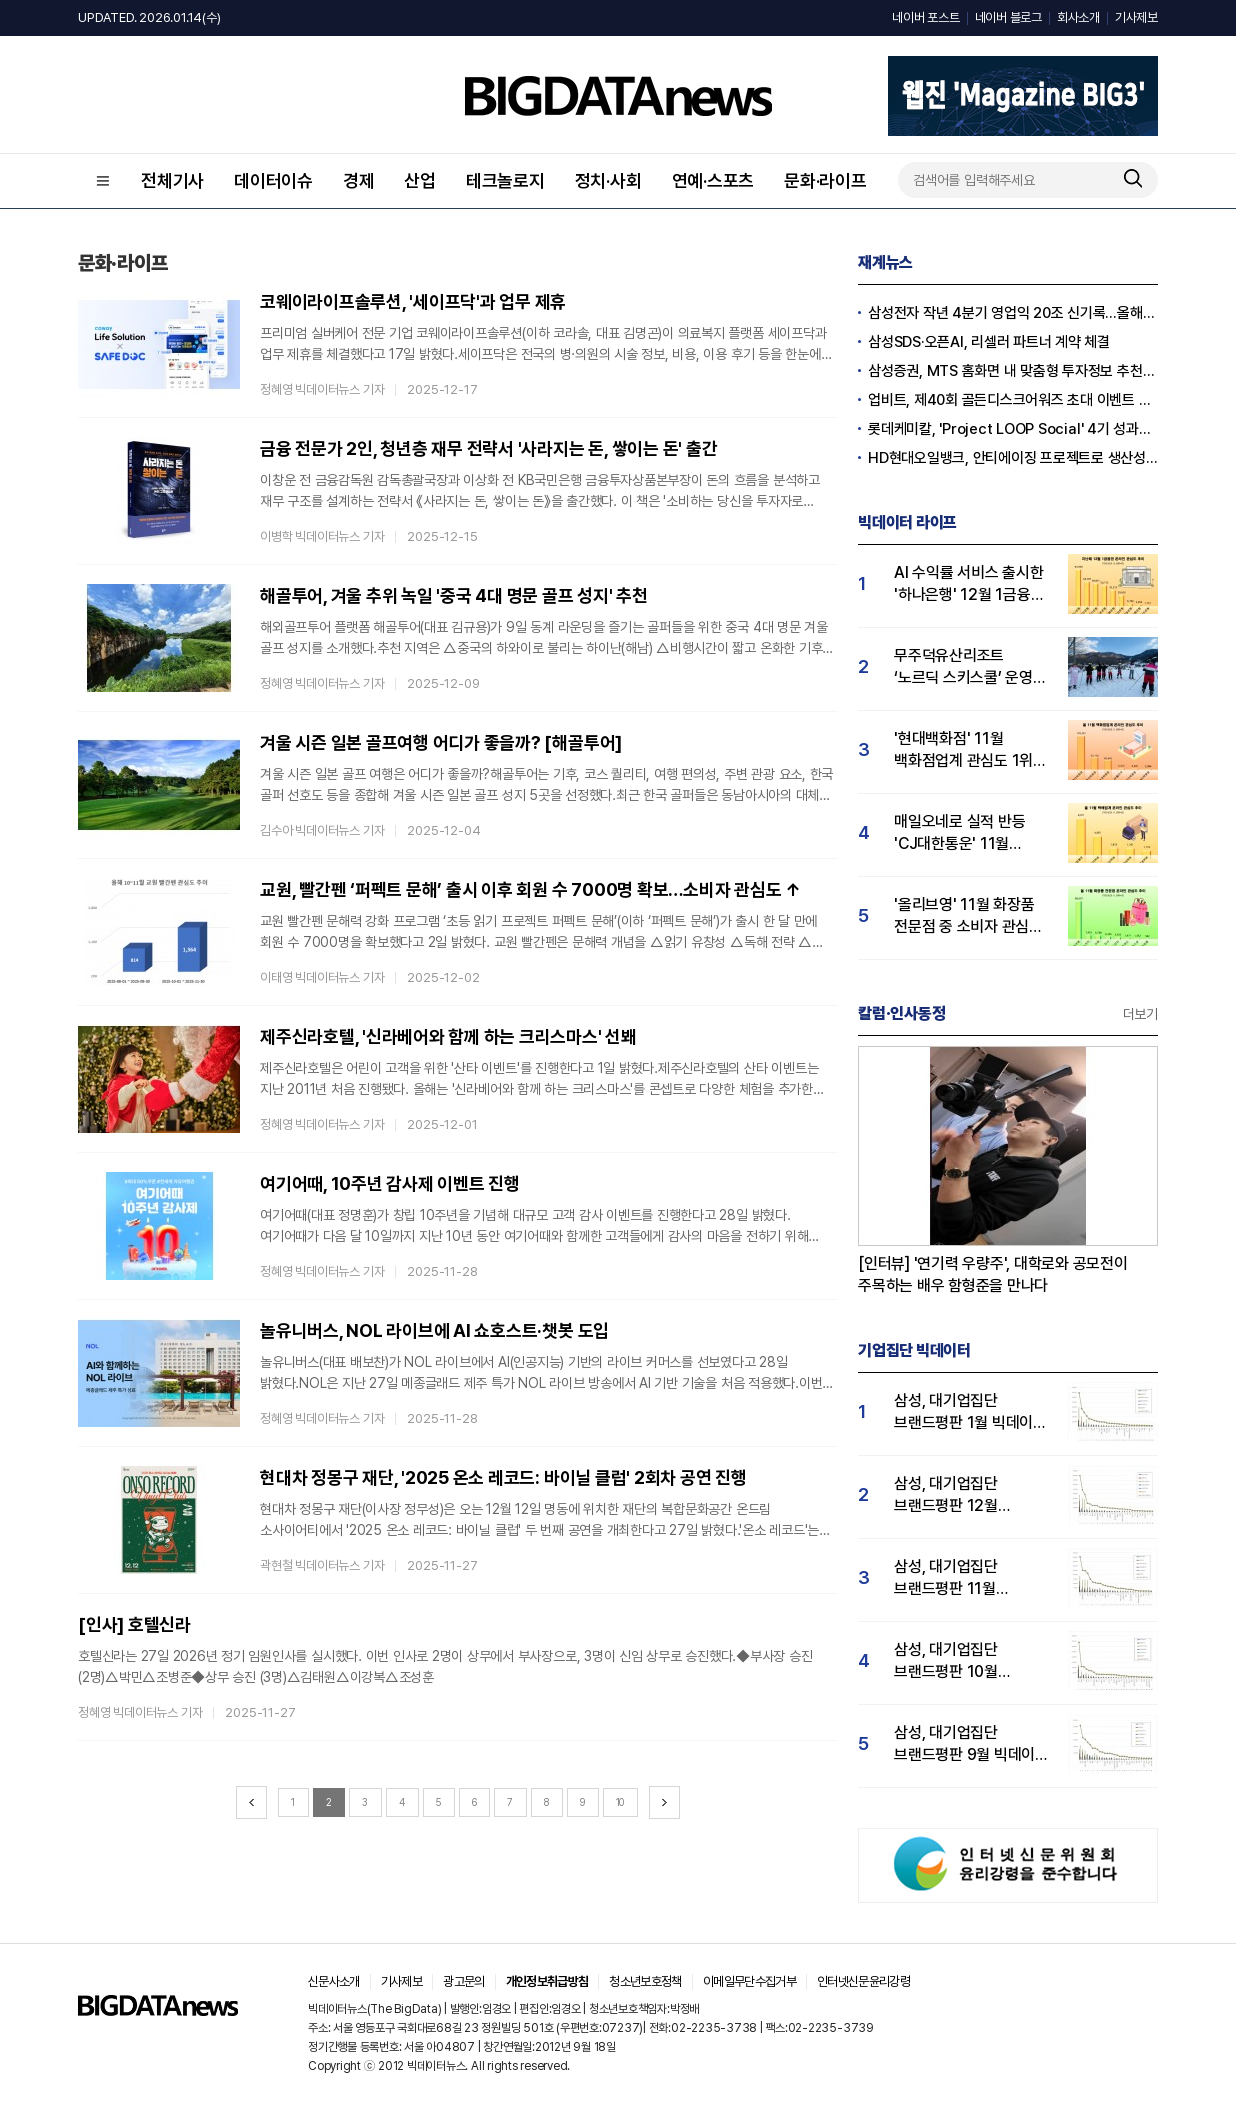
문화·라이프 (825, 180)
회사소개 (1078, 17)
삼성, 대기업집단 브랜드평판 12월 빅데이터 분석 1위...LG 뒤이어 (965, 1495)
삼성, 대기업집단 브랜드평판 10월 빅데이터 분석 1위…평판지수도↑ (955, 1661)
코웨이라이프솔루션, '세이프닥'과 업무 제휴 (413, 301)
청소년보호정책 (645, 1981)
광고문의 (463, 1981)
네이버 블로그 (1008, 17)
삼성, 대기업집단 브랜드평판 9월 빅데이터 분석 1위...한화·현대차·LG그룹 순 (971, 1744)
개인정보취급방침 (547, 1981)
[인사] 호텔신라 (134, 1624)
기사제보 (1136, 17)
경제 (359, 180)
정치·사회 (608, 180)
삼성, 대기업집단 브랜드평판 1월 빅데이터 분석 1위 (970, 1412)
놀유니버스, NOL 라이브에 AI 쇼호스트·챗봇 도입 (434, 1330)
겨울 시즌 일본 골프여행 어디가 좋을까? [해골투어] (441, 742)
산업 (420, 180)
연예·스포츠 (713, 180)
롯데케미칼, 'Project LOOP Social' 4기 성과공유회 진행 (1013, 429)
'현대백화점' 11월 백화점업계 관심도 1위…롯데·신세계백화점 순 (969, 750)
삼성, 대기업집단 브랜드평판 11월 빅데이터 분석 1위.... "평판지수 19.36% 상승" (957, 1578)
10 (620, 1802)
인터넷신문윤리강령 (863, 1981)
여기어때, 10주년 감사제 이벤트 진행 (390, 1183)
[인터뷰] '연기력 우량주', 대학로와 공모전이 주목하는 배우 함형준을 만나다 (993, 1274)
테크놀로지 (505, 180)
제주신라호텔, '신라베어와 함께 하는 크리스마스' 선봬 (448, 1036)
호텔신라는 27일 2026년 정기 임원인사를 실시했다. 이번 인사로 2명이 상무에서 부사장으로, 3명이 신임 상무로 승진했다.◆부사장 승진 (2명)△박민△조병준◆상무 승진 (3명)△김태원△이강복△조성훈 (445, 1666)
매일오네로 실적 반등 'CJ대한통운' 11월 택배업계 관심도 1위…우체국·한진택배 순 (962, 833)
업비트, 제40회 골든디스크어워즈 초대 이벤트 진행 (1013, 400)
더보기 (1140, 1014)
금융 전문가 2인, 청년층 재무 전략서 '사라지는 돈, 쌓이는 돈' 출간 (488, 448)
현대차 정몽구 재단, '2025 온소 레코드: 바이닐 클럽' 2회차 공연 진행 (503, 1477)
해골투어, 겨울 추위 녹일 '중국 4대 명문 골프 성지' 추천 (454, 595)
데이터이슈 (273, 180)
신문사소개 (334, 1981)
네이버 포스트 (925, 17)
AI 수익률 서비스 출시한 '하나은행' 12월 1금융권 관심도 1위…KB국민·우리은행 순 (969, 584)
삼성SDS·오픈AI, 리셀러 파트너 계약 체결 (989, 342)
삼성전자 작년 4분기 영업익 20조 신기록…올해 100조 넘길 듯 (1013, 313)
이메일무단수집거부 (749, 1981)
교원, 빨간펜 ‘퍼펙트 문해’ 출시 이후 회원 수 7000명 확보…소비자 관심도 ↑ (531, 889)
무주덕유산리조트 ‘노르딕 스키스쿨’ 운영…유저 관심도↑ (969, 667)
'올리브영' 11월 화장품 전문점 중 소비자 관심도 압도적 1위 (968, 916)
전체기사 (172, 180)
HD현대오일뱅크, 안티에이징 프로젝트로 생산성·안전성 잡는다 (1013, 458)
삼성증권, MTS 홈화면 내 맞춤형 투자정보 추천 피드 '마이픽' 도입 (1013, 371)
